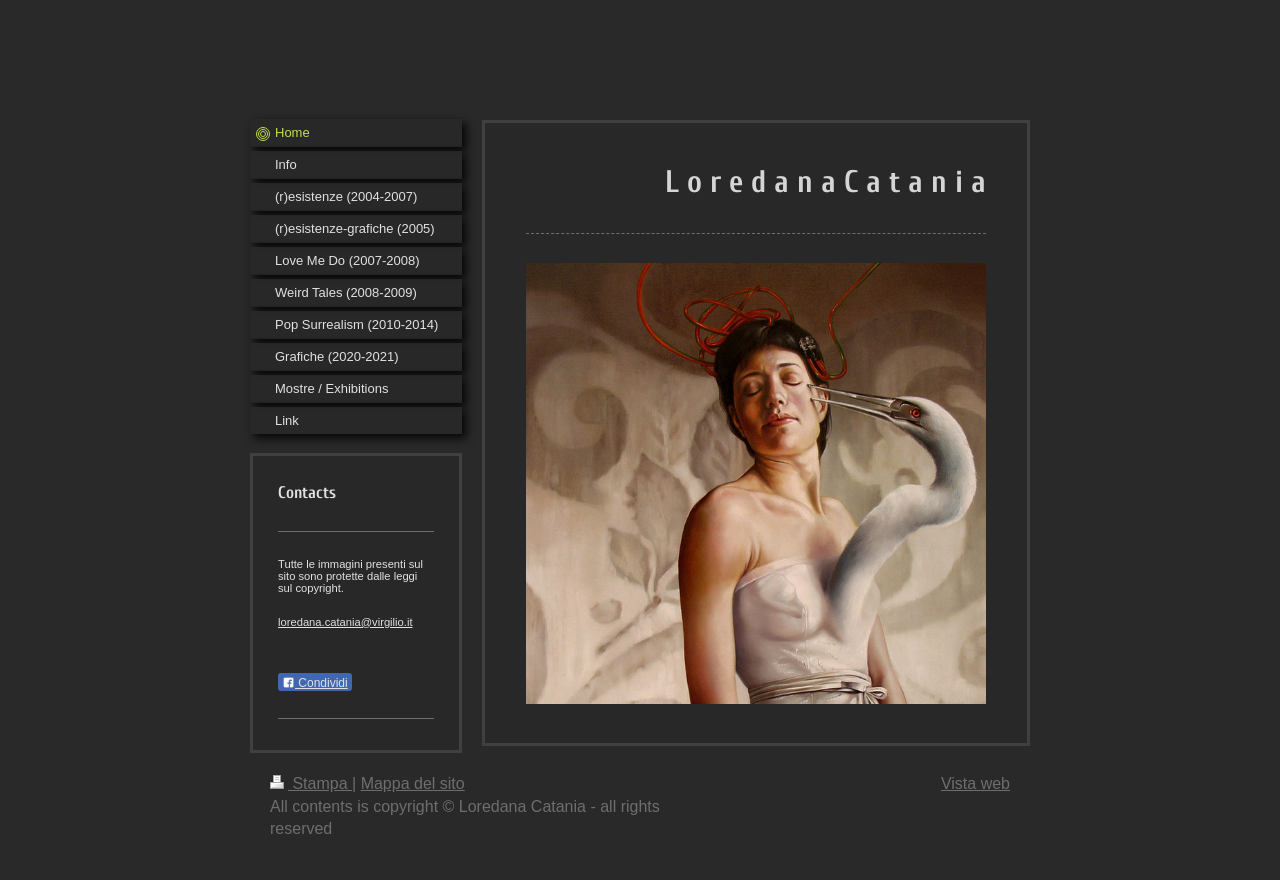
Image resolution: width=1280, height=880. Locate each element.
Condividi (315, 683)
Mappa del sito (413, 783)
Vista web (975, 783)
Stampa (311, 783)
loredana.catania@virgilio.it (345, 622)
